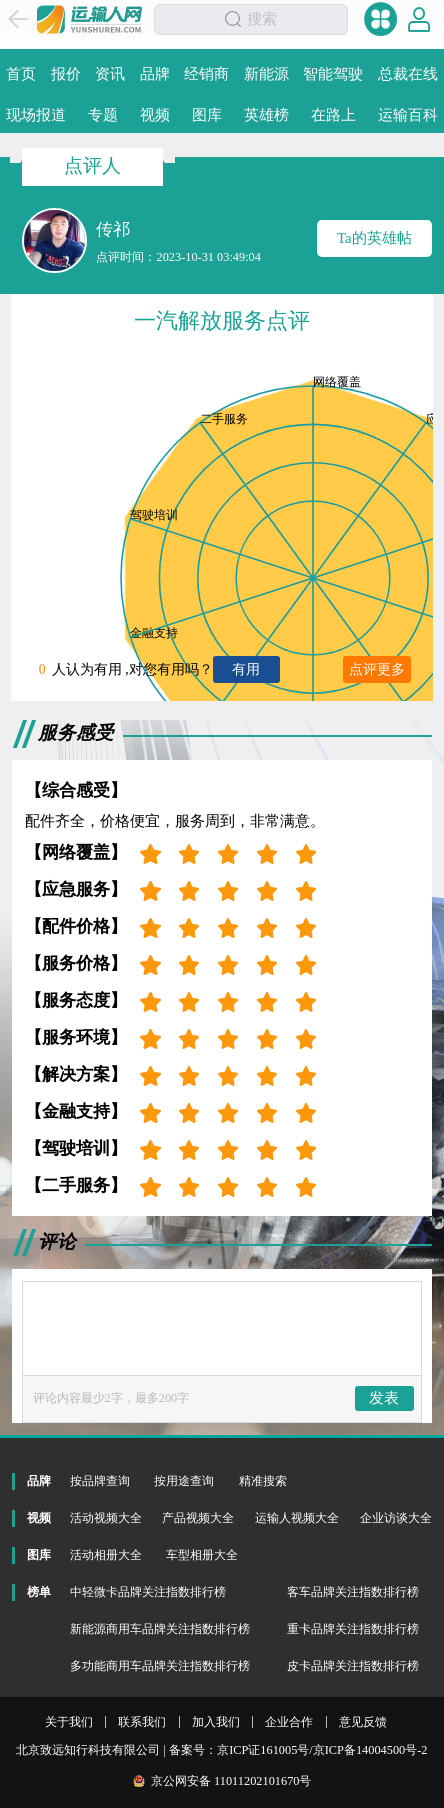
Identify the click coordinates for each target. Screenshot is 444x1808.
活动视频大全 (106, 1518)
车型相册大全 (202, 1555)
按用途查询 (184, 1481)
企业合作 (289, 1722)
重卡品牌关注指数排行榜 (353, 1629)
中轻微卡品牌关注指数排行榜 (148, 1592)
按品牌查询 (100, 1481)
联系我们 (142, 1722)
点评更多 (377, 669)
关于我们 (69, 1722)
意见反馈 (363, 1722)
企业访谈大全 (396, 1518)
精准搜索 (263, 1481)
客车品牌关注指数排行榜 (353, 1592)
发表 (384, 1398)
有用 (246, 669)
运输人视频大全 (297, 1518)
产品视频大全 (198, 1518)
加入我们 (216, 1722)
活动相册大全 (106, 1555)
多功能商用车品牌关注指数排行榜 (160, 1666)
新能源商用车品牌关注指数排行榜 (160, 1629)
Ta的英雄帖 (374, 238)
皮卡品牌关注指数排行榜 (353, 1666)
